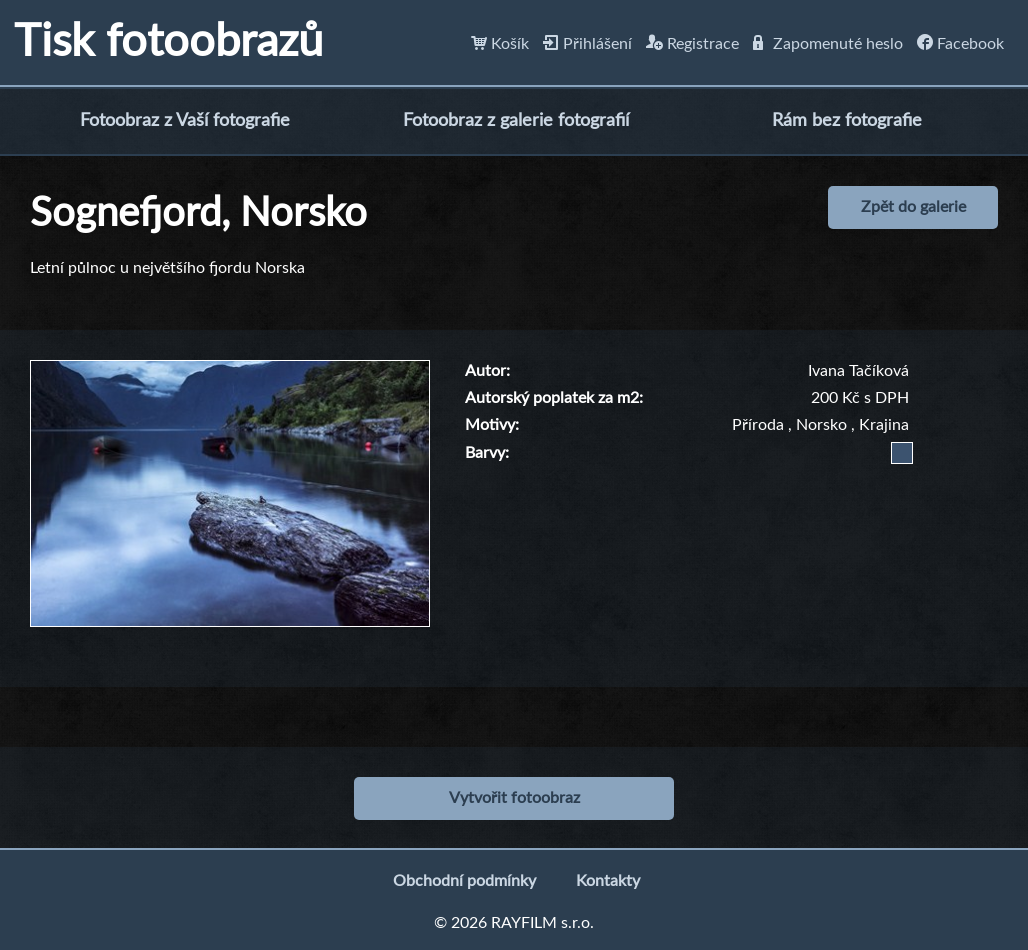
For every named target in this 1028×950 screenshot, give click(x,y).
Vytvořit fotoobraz (514, 798)
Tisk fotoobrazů (168, 42)
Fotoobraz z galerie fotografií (516, 121)
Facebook (960, 44)
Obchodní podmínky (464, 881)
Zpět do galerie (913, 207)
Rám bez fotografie (847, 121)
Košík (500, 44)
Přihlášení (587, 44)
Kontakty (608, 881)
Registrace (692, 44)
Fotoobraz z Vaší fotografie (185, 121)
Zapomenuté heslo (828, 44)
